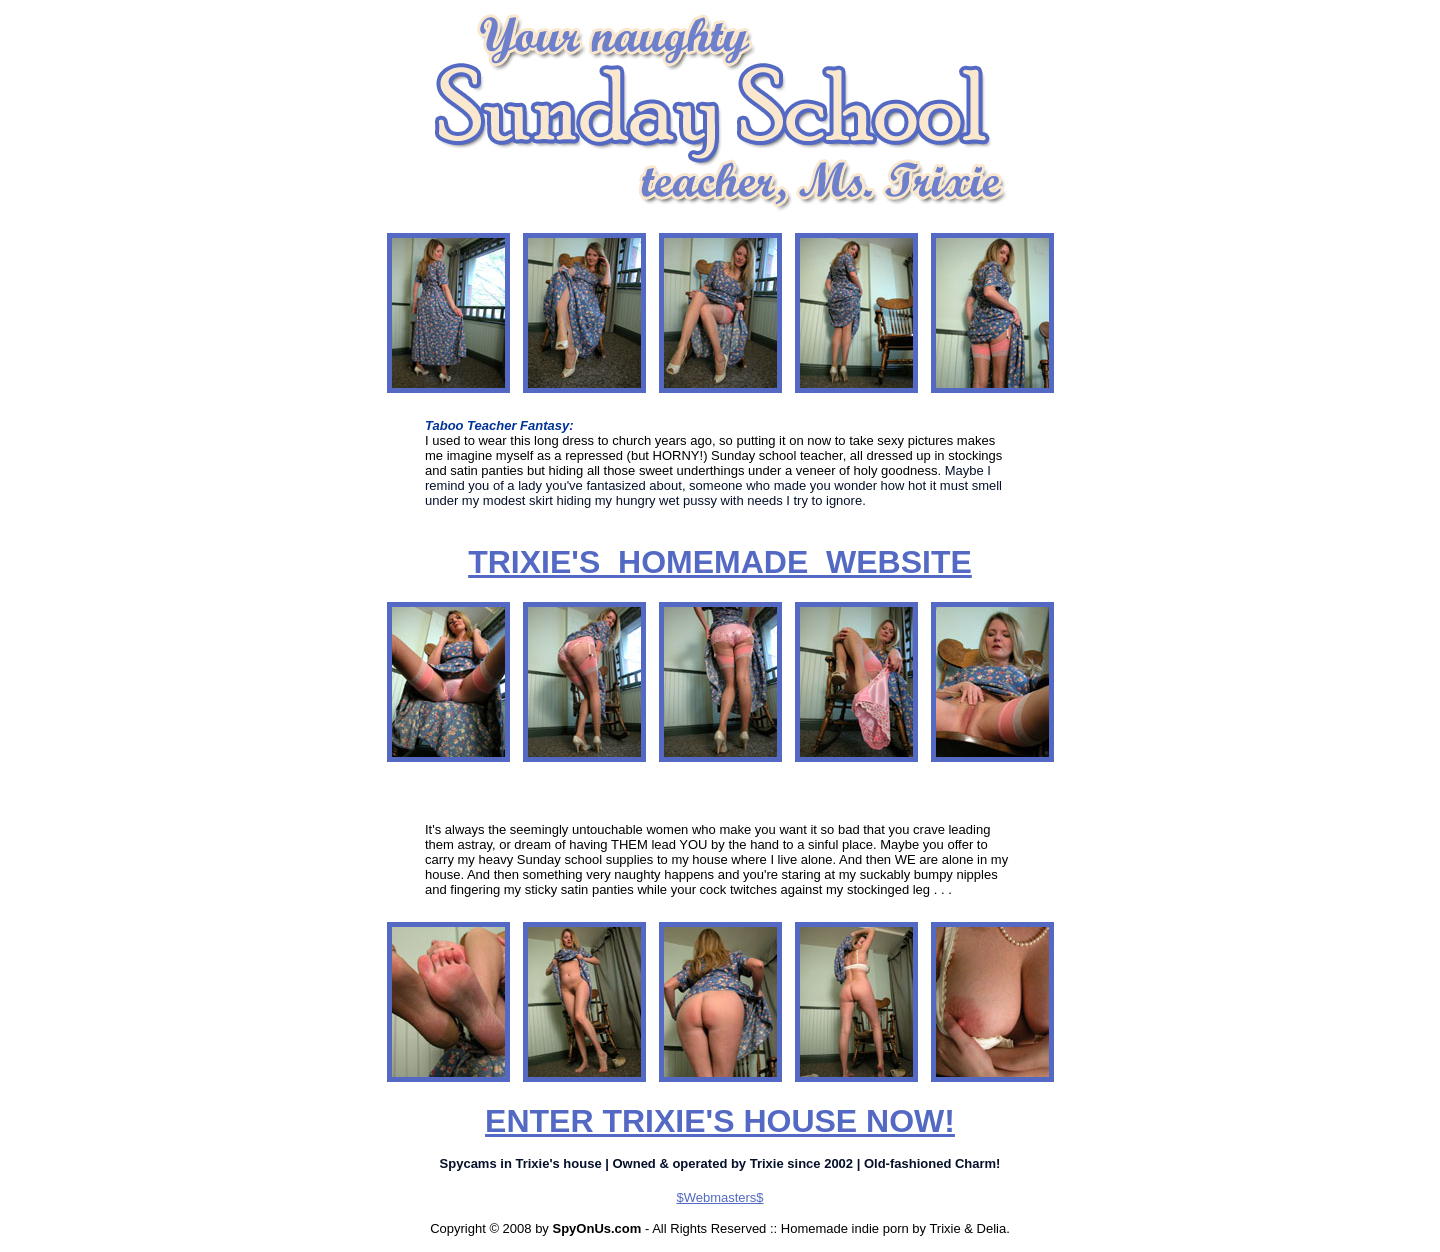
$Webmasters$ (719, 1197)
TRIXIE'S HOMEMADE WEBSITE (720, 562)
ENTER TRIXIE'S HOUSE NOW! (720, 1121)
